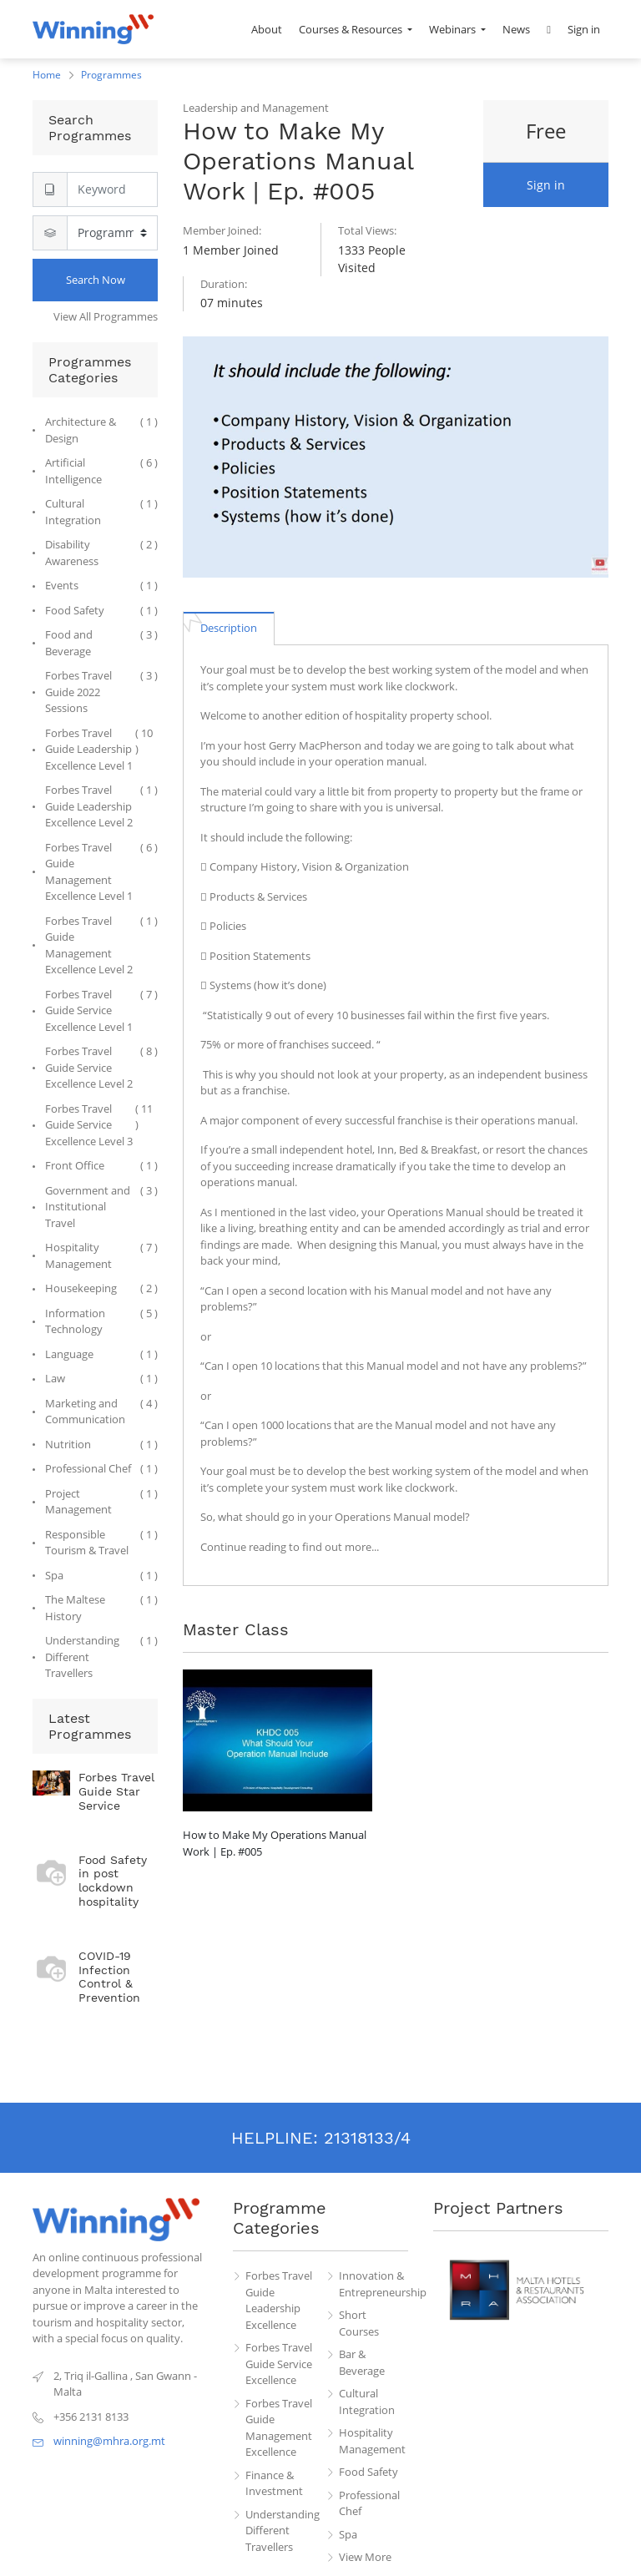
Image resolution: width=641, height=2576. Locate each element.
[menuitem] (266, 29)
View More (365, 2556)
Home (47, 75)
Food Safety (368, 2471)
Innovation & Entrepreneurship (374, 2284)
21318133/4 (367, 2138)
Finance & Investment (274, 2483)
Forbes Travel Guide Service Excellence (278, 2363)
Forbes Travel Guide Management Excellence (278, 2428)
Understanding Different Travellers (280, 2530)
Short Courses (359, 2323)
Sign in (546, 185)
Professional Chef (369, 2503)
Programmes (111, 75)
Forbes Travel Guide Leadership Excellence (278, 2300)
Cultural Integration (367, 2401)
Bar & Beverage (362, 2362)
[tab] (229, 628)
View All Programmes (105, 316)
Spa (348, 2534)
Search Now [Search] (95, 279)
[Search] (112, 189)
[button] (549, 29)
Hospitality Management (372, 2441)
